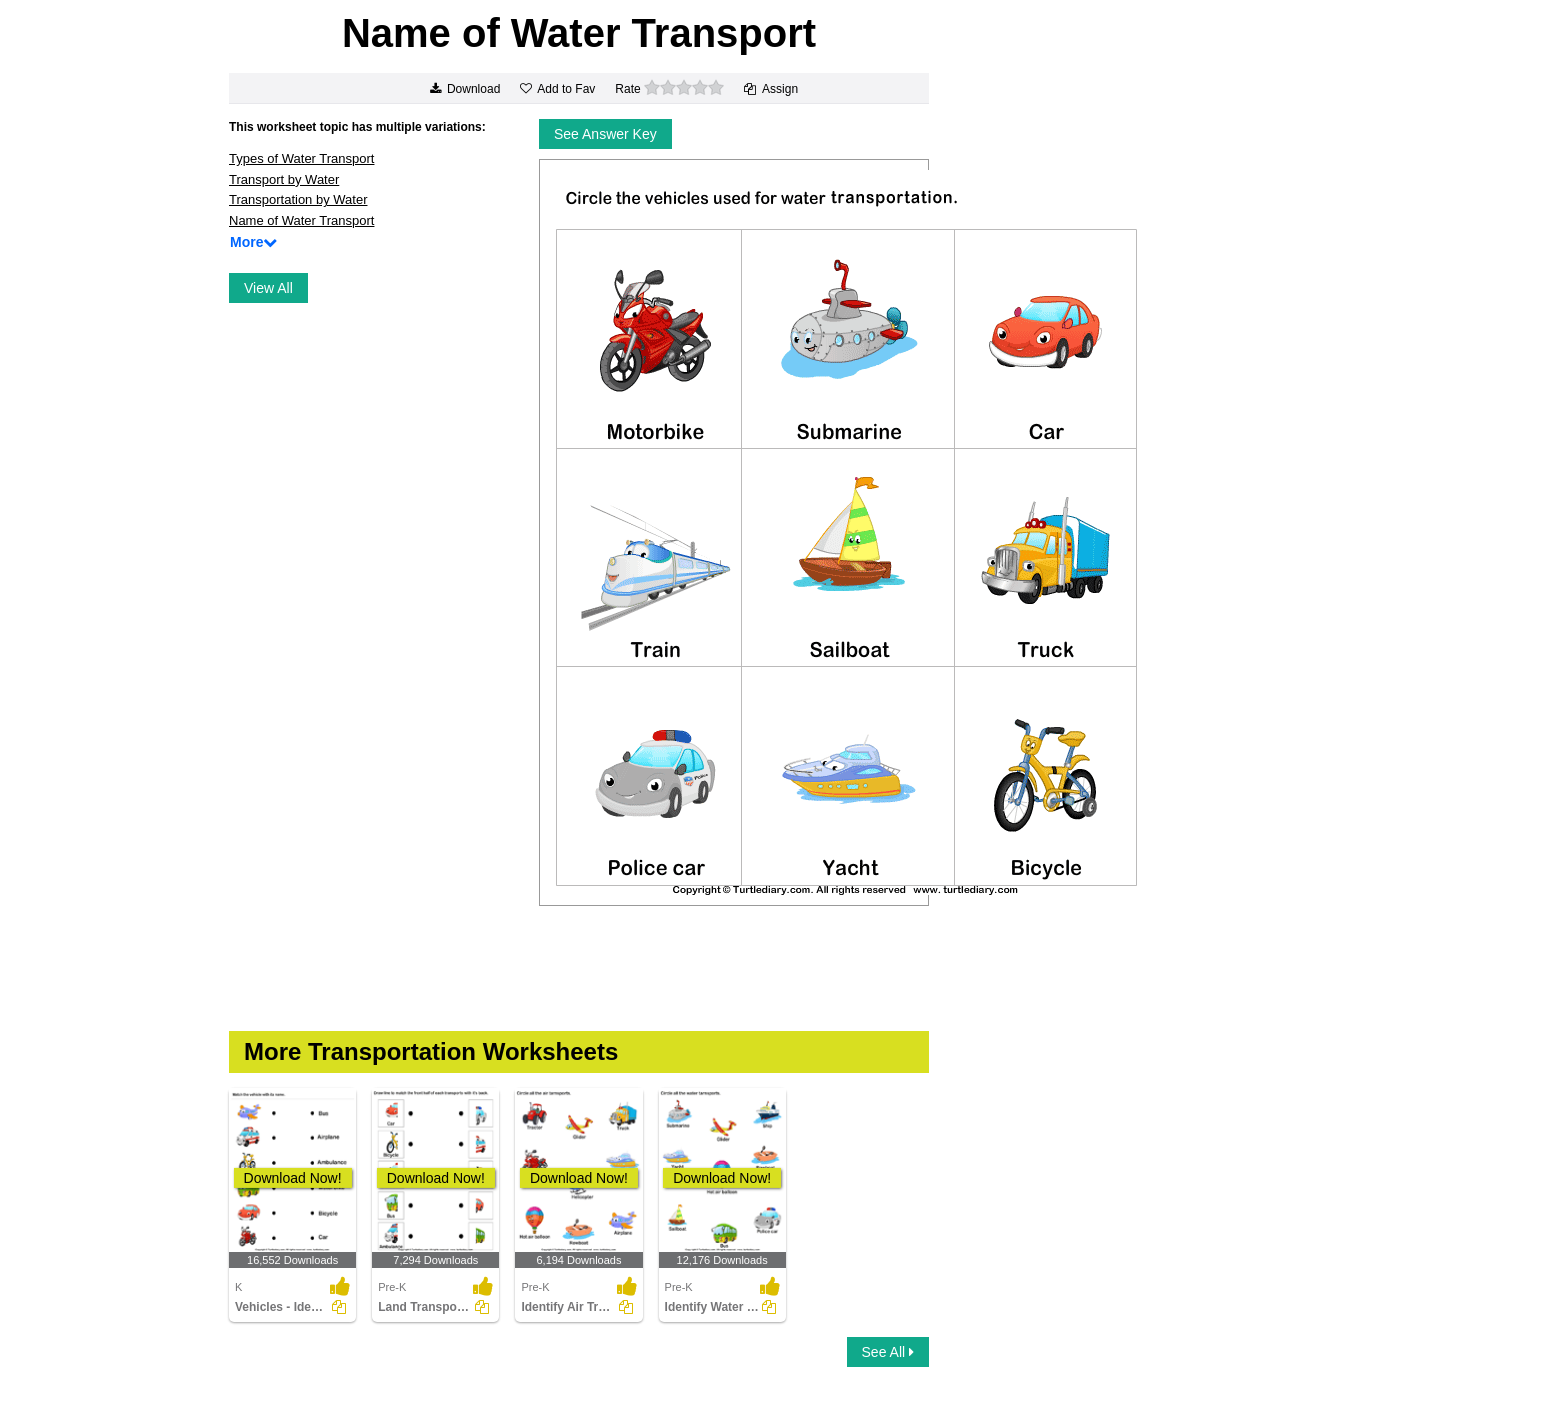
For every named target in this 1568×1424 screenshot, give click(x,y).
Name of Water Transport (301, 220)
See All (888, 1352)
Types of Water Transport (301, 158)
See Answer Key (605, 134)
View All (268, 288)
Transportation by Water (298, 199)
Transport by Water (284, 179)
